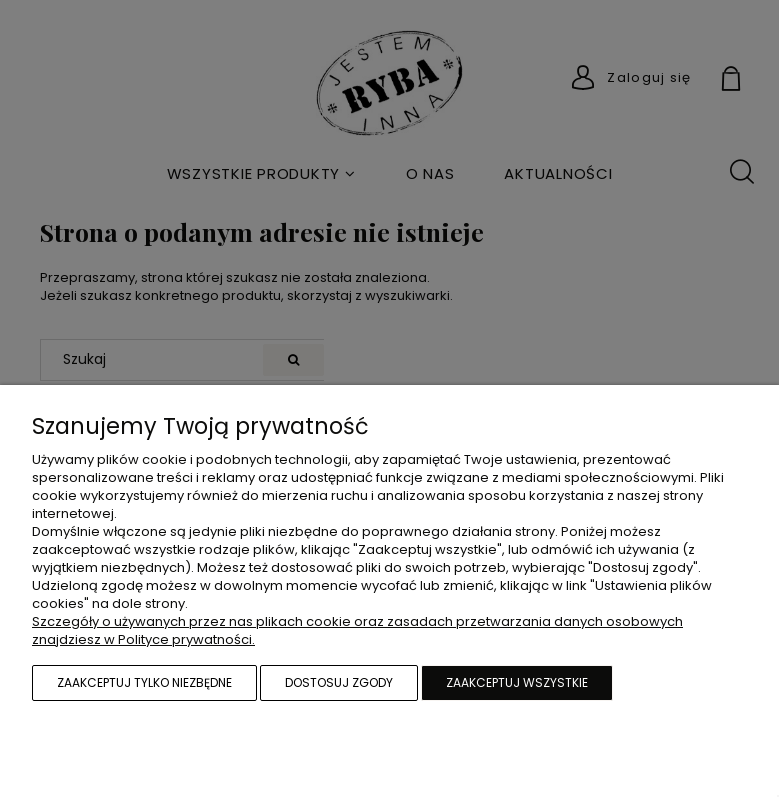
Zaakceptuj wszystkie (517, 682)
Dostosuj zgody (339, 682)
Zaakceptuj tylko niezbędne (144, 682)
